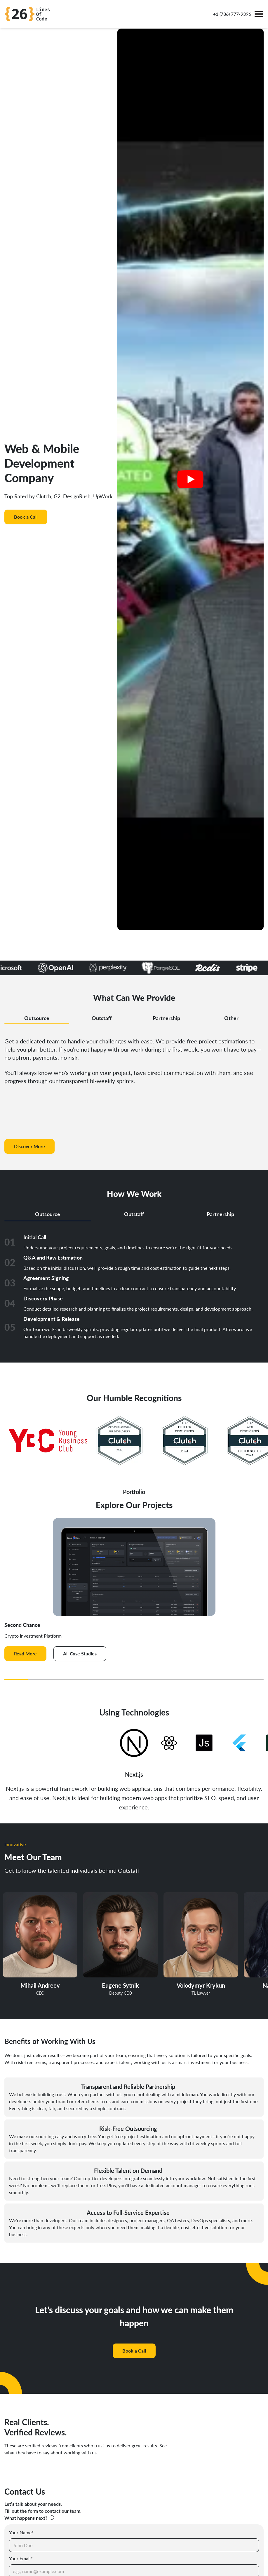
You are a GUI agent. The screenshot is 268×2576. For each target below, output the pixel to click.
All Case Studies (80, 1653)
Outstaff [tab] (102, 1018)
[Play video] (190, 479)
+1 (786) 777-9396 (232, 14)
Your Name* (21, 2532)
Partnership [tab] (166, 1018)
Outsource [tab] (36, 1018)
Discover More (29, 1146)
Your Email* (21, 2558)
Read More (25, 1653)
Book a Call (26, 517)
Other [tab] (231, 1018)
